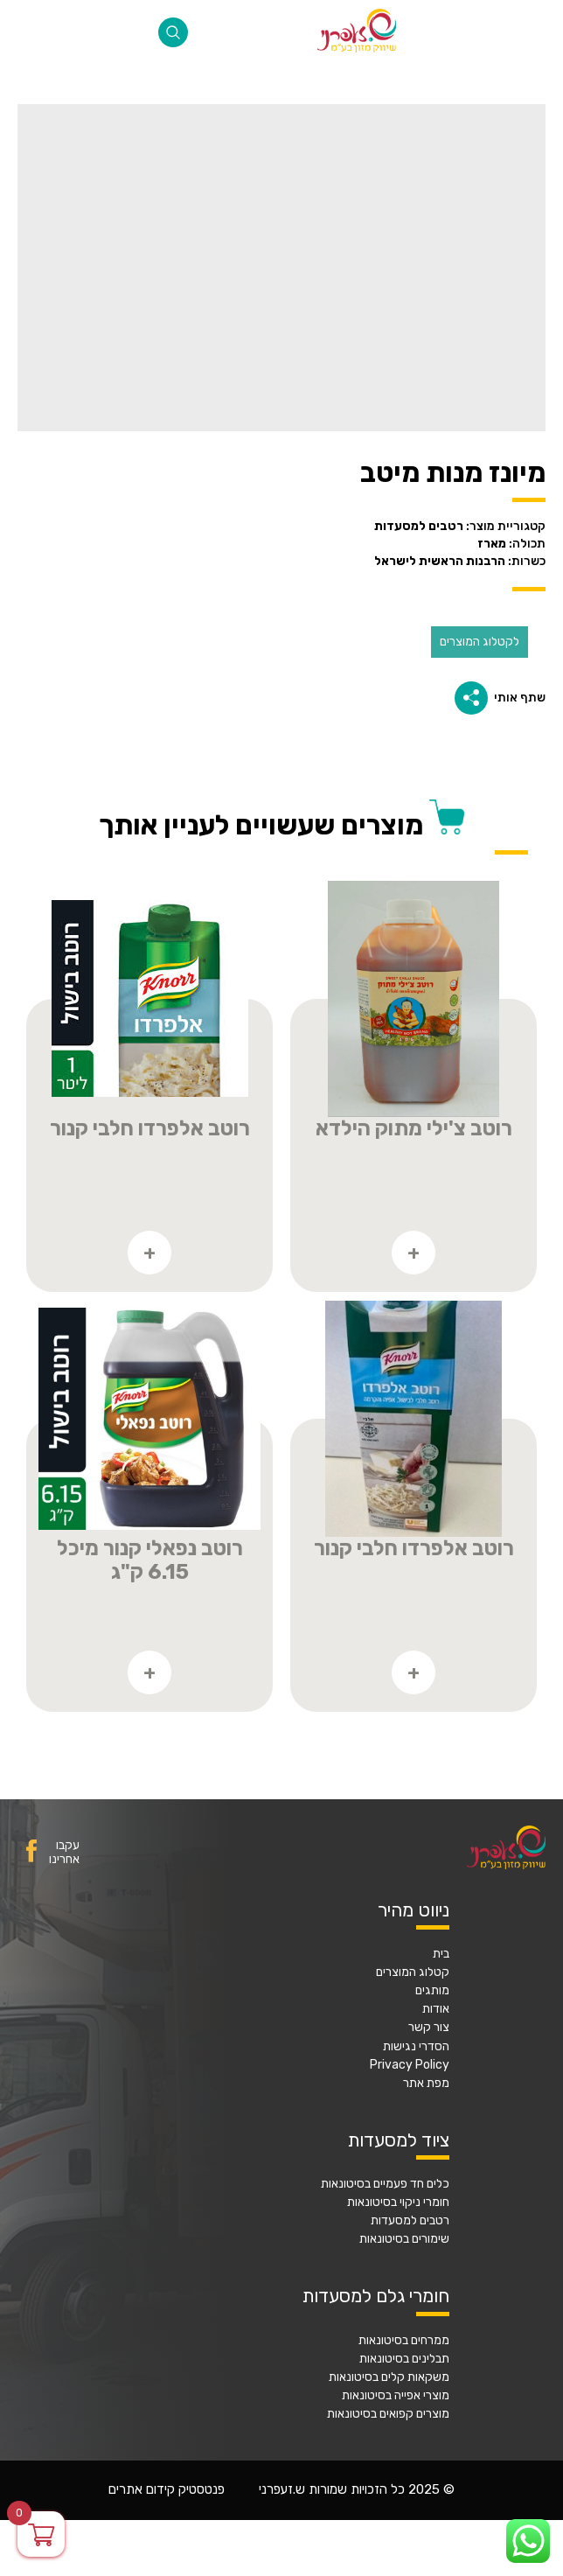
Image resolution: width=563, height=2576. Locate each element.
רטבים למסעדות (410, 2221)
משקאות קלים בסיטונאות (389, 2377)
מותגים (432, 1991)
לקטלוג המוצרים (479, 641)
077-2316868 (31, 32)
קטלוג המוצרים (412, 1972)
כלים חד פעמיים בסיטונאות (385, 2184)
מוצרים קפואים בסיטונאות (388, 2414)
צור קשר (428, 2028)
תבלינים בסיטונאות (404, 2359)
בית (441, 1954)
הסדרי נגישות (416, 2047)
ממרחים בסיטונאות (403, 2341)
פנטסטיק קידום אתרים (166, 2489)
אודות (435, 2009)
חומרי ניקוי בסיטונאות (398, 2202)
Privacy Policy (409, 2065)
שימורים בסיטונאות (404, 2239)
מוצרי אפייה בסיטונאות (395, 2396)
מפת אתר (426, 2084)
